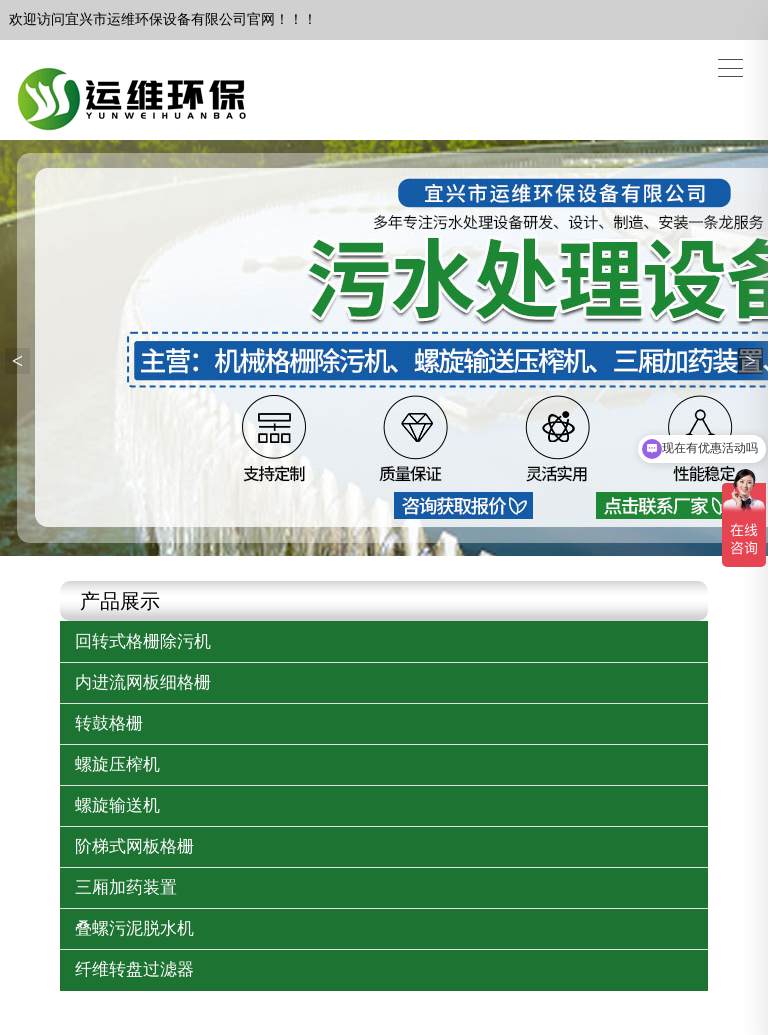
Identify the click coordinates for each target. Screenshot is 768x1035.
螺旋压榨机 (117, 764)
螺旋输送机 (117, 805)
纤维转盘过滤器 (134, 969)
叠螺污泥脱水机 (134, 928)
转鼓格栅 (109, 723)
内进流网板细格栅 (143, 682)
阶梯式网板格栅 (134, 846)
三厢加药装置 (126, 887)
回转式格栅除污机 (143, 641)
